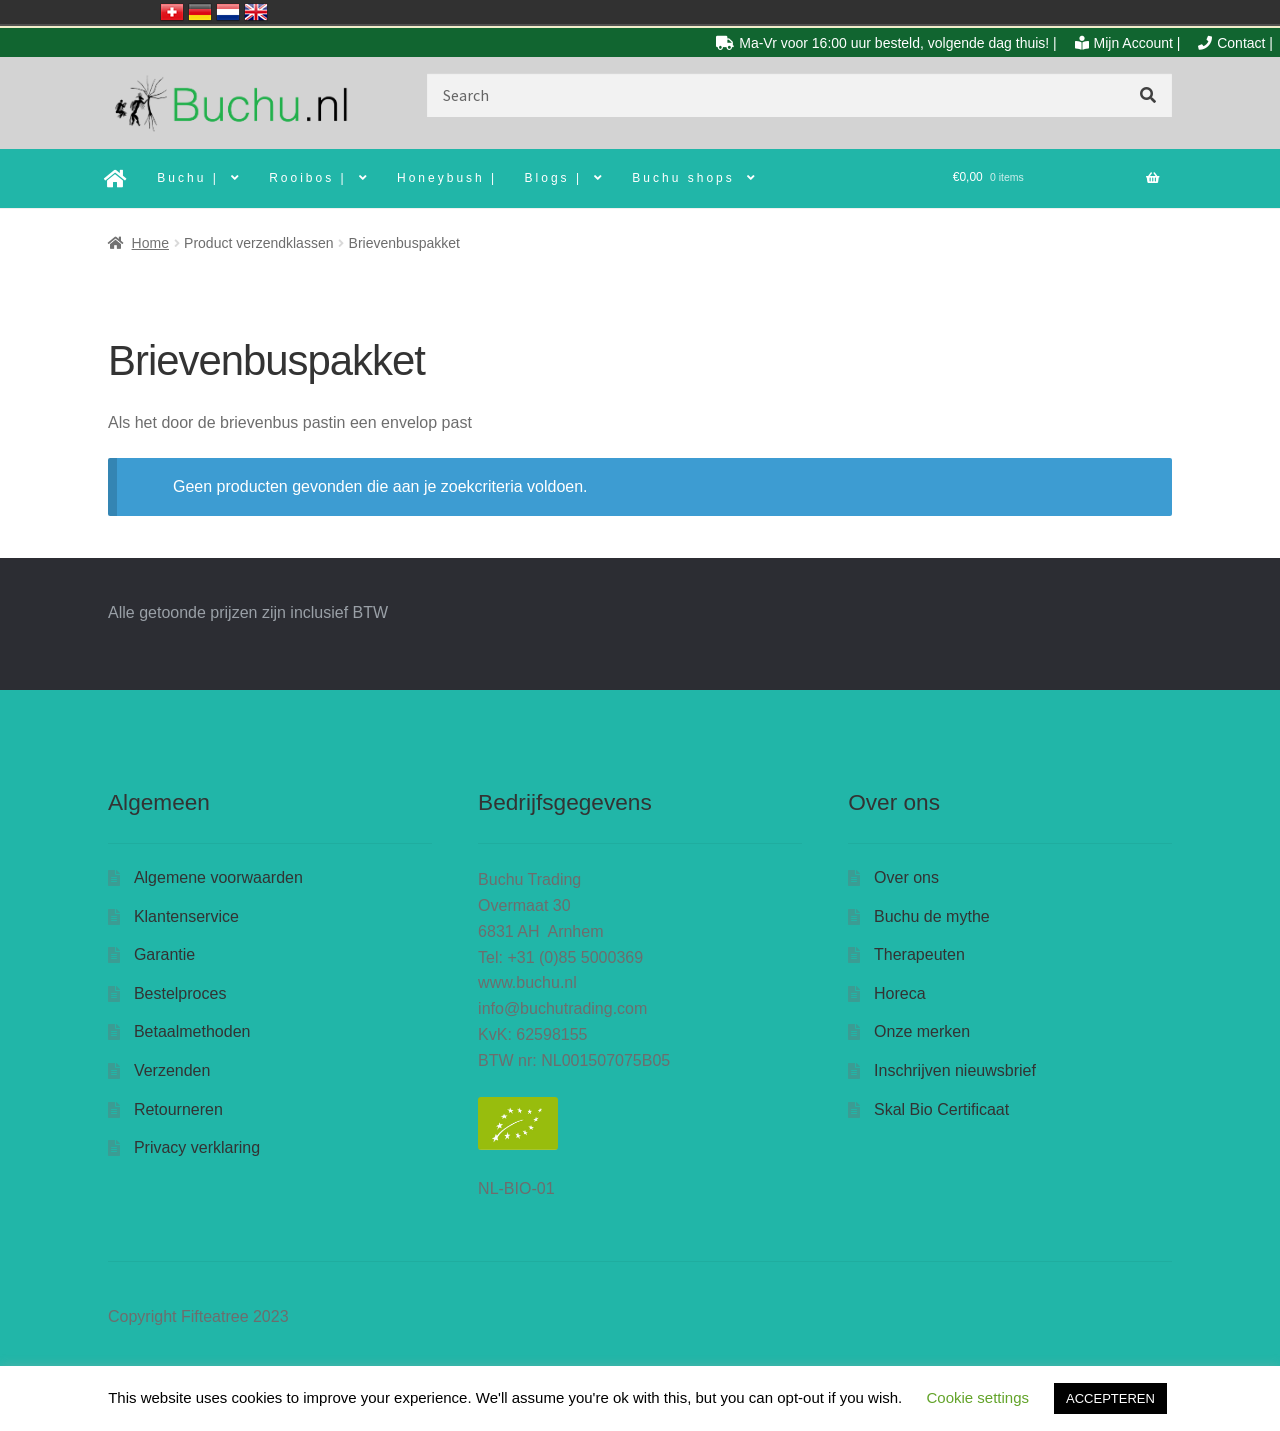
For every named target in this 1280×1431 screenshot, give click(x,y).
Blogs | (553, 178)
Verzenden (172, 1070)
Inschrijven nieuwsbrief (955, 1070)
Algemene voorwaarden (218, 877)
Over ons (906, 877)
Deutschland (200, 12)
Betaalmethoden (192, 1031)
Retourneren (178, 1109)
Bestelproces (180, 993)
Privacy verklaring (197, 1147)
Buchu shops (683, 178)
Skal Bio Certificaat (941, 1109)
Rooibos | (307, 178)
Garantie (164, 954)
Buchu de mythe (932, 916)
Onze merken (922, 1031)
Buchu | (187, 178)
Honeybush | (447, 178)
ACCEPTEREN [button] (1110, 1398)
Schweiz (172, 12)
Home (150, 243)
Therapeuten (919, 954)
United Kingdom (256, 12)
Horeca (900, 993)
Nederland (228, 12)
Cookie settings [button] (977, 1397)
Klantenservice (186, 916)
